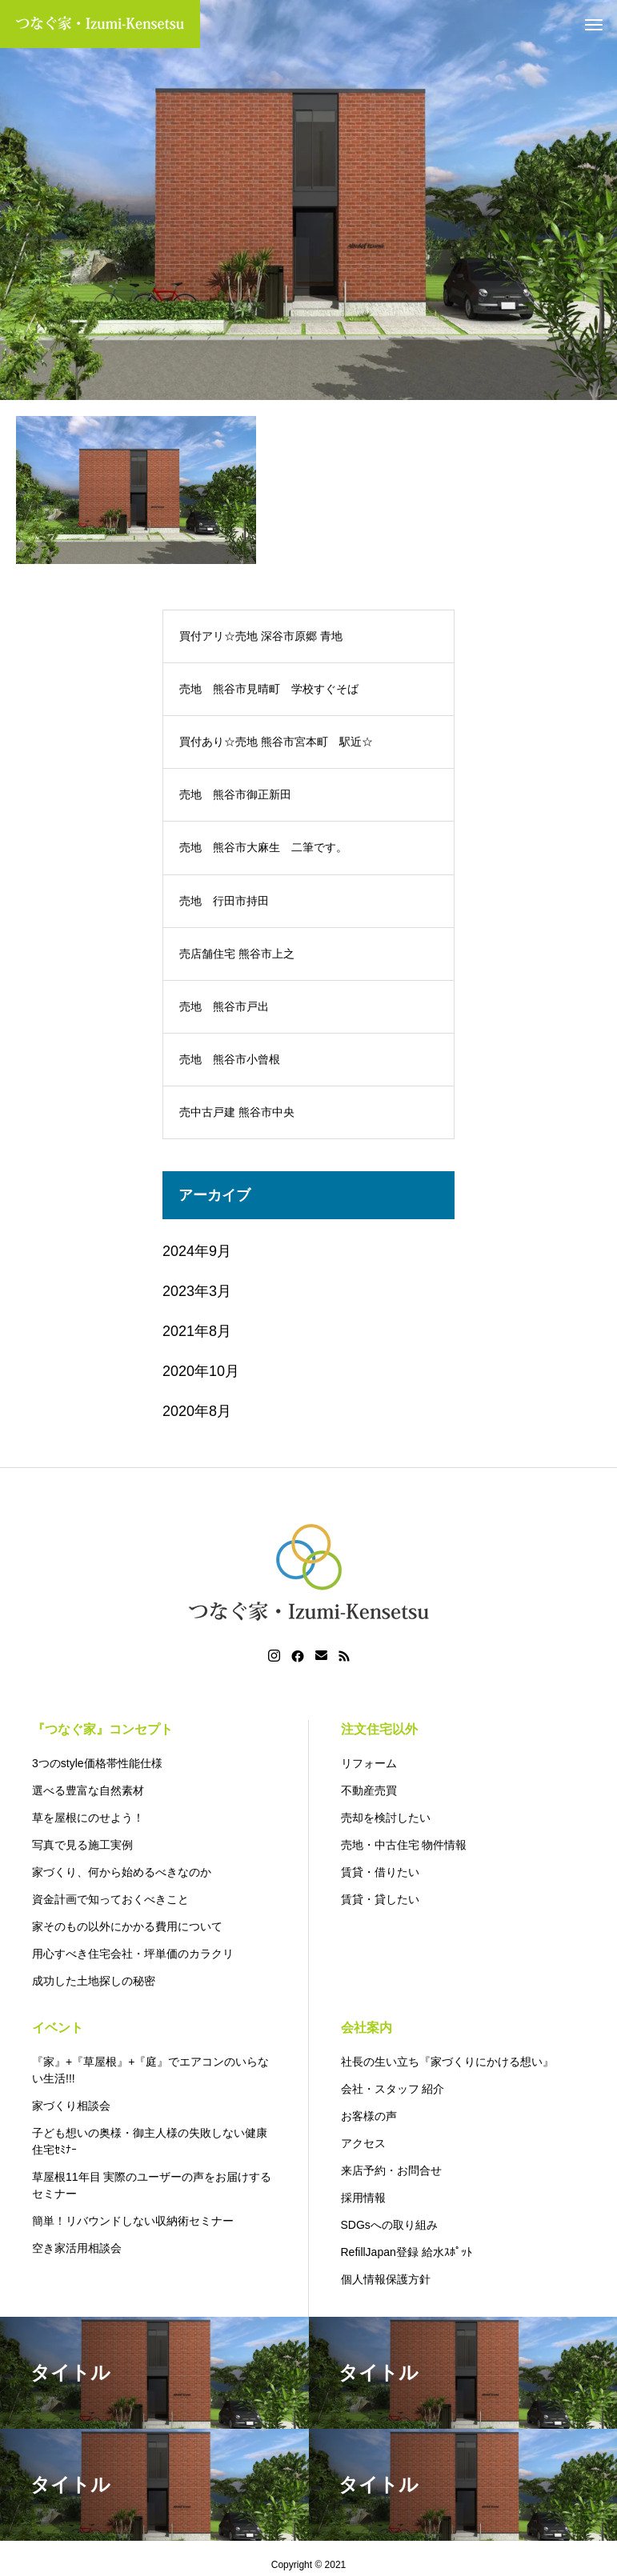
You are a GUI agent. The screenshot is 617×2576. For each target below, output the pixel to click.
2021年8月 (196, 1331)
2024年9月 (196, 1251)
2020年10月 (200, 1371)
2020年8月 (196, 1411)
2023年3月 (196, 1291)
